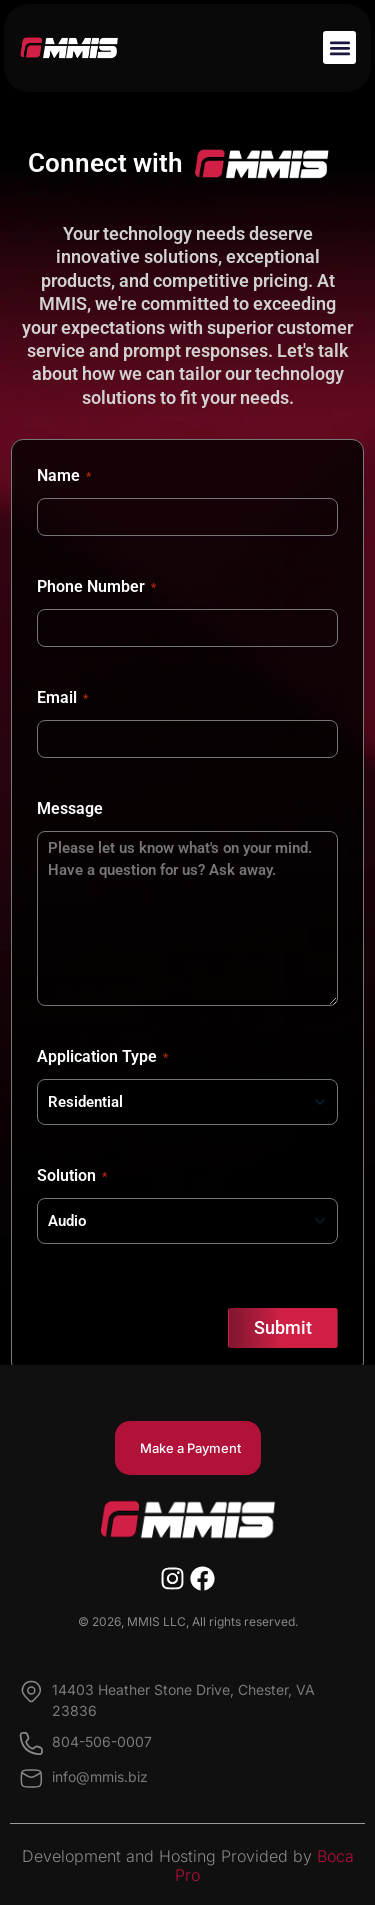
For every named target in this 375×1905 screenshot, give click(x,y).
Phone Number (96, 587)
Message (70, 808)
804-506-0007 (102, 1741)
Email (62, 698)
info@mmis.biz (100, 1776)
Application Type (102, 1057)
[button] (339, 47)
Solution (72, 1176)
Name (64, 476)
